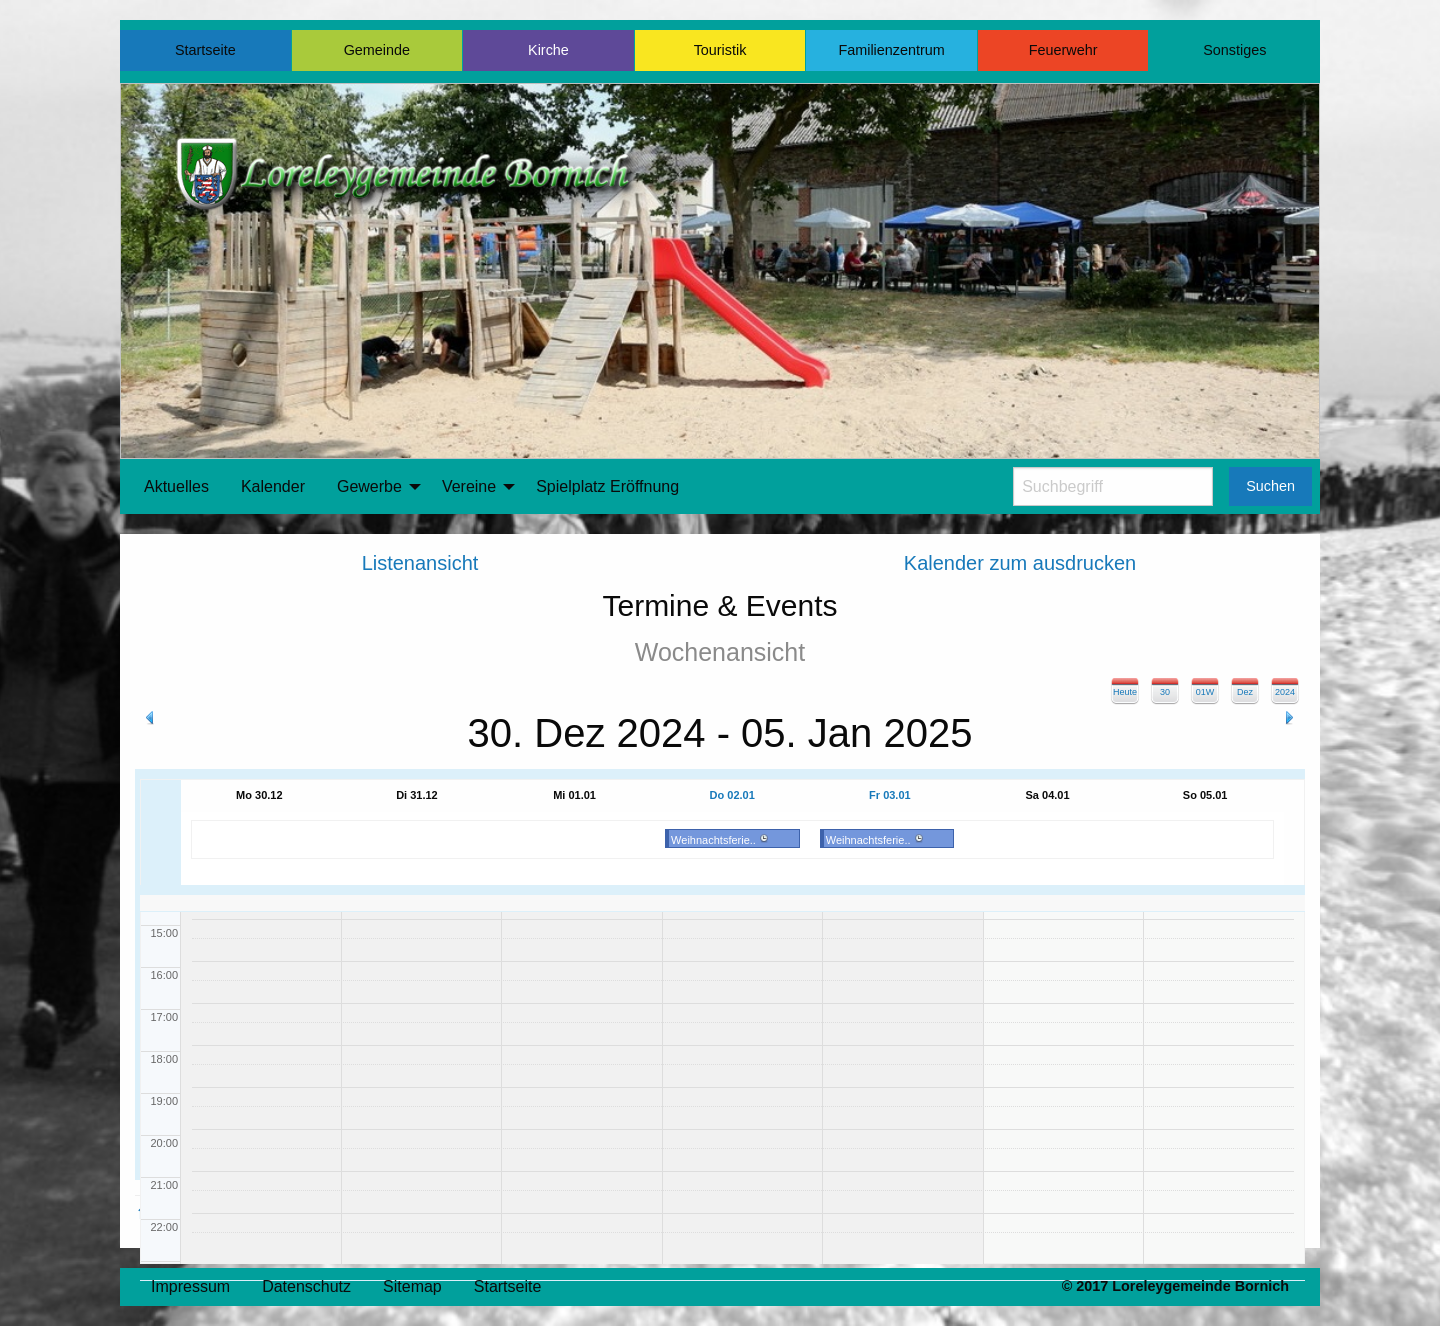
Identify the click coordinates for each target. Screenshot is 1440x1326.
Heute (1125, 692)
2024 (1285, 692)
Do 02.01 (732, 795)
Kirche (548, 50)
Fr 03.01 (890, 795)
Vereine (469, 486)
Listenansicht (420, 563)
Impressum (190, 1286)
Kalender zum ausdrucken (1020, 563)
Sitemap (412, 1286)
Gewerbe (369, 486)
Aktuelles (176, 486)
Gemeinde (377, 50)
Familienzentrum (891, 50)
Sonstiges (1234, 50)
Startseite (205, 50)
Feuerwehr (1063, 50)
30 (1165, 692)
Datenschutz (306, 1286)
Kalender (273, 486)
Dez (1245, 692)
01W (1205, 692)
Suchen (1270, 486)
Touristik (720, 50)
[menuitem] (176, 487)
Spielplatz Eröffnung (607, 486)
